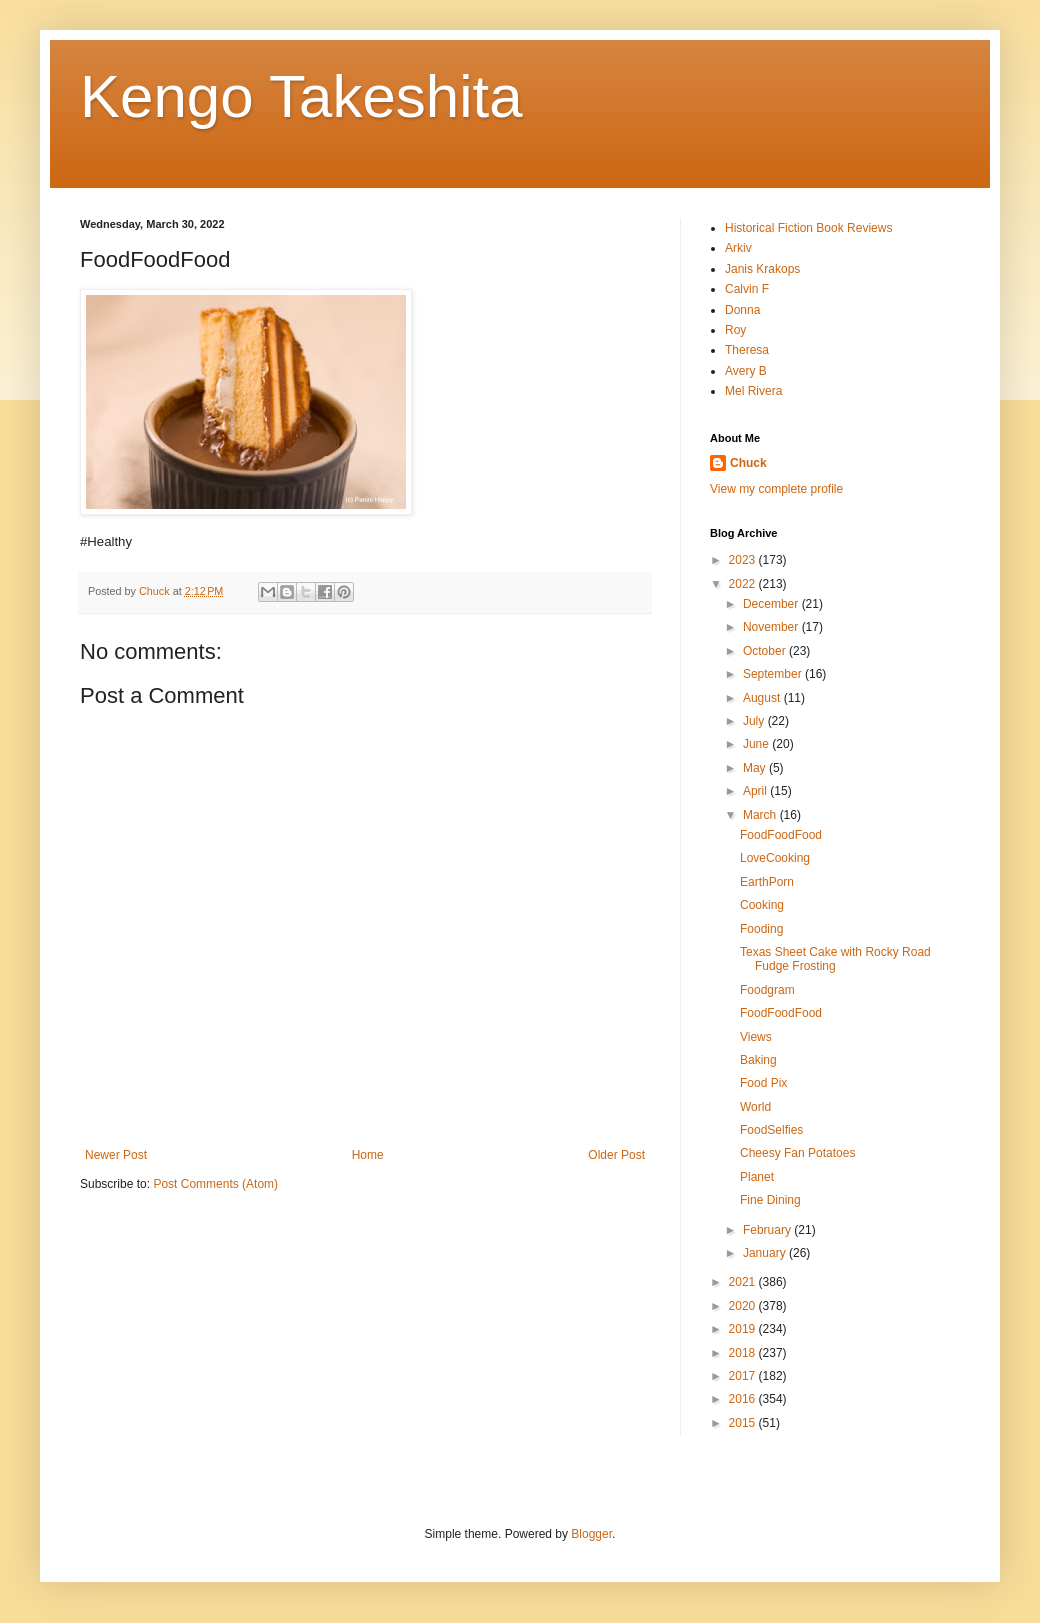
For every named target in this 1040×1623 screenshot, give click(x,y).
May (756, 768)
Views (756, 1037)
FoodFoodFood (781, 835)
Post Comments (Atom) (215, 1184)
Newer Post (116, 1155)
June (757, 744)
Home (368, 1155)
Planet (757, 1177)
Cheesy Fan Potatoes (797, 1153)
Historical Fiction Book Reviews (808, 228)
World (755, 1107)
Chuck (748, 463)
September (774, 674)
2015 (744, 1423)
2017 (744, 1376)
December (772, 604)
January (766, 1253)
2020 (744, 1306)
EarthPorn (767, 882)
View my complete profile (776, 489)
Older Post (616, 1155)
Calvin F (747, 289)
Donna (742, 310)
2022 (744, 584)
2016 (744, 1399)
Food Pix (763, 1083)
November (772, 627)
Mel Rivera (753, 391)
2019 (744, 1329)
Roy (735, 330)
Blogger (591, 1534)
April (756, 791)
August (763, 698)
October (766, 651)
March (761, 815)
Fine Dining (770, 1200)
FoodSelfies (771, 1130)
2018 (744, 1353)
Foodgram (767, 990)
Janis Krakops (762, 269)
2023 (744, 560)
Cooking (762, 905)
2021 (744, 1282)
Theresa (747, 350)
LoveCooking (775, 858)
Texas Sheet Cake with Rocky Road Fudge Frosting (835, 959)
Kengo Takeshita (301, 96)
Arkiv (738, 248)
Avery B (746, 371)
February (768, 1230)
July (755, 721)
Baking (758, 1060)
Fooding (761, 929)
